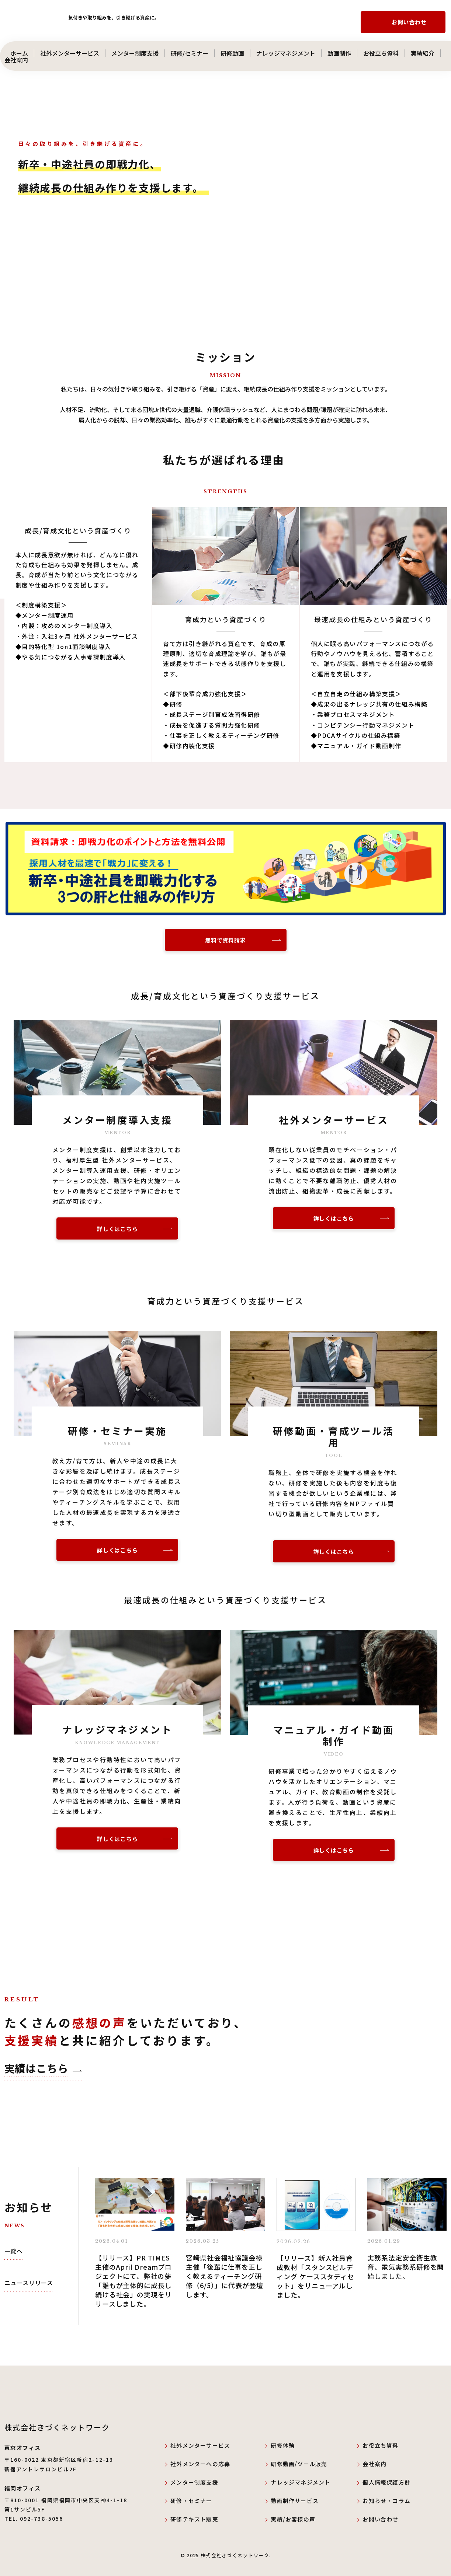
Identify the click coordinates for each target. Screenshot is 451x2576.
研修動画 (232, 53)
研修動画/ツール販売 (299, 2464)
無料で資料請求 (225, 940)
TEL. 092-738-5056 (33, 2518)
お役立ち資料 (381, 53)
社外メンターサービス (69, 53)
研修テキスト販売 (194, 2519)
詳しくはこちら (117, 1229)
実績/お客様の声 (293, 2519)
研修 (276, 2445)
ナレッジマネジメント (285, 53)
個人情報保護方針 (386, 2482)
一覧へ (13, 2250)
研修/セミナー (189, 53)
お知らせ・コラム (386, 2500)
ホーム (16, 53)
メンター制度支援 (135, 53)
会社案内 (22, 60)
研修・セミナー (191, 2500)
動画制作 (339, 53)
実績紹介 (422, 53)
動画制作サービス (295, 2500)
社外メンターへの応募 (200, 2464)
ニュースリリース (28, 2282)
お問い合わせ (409, 22)
